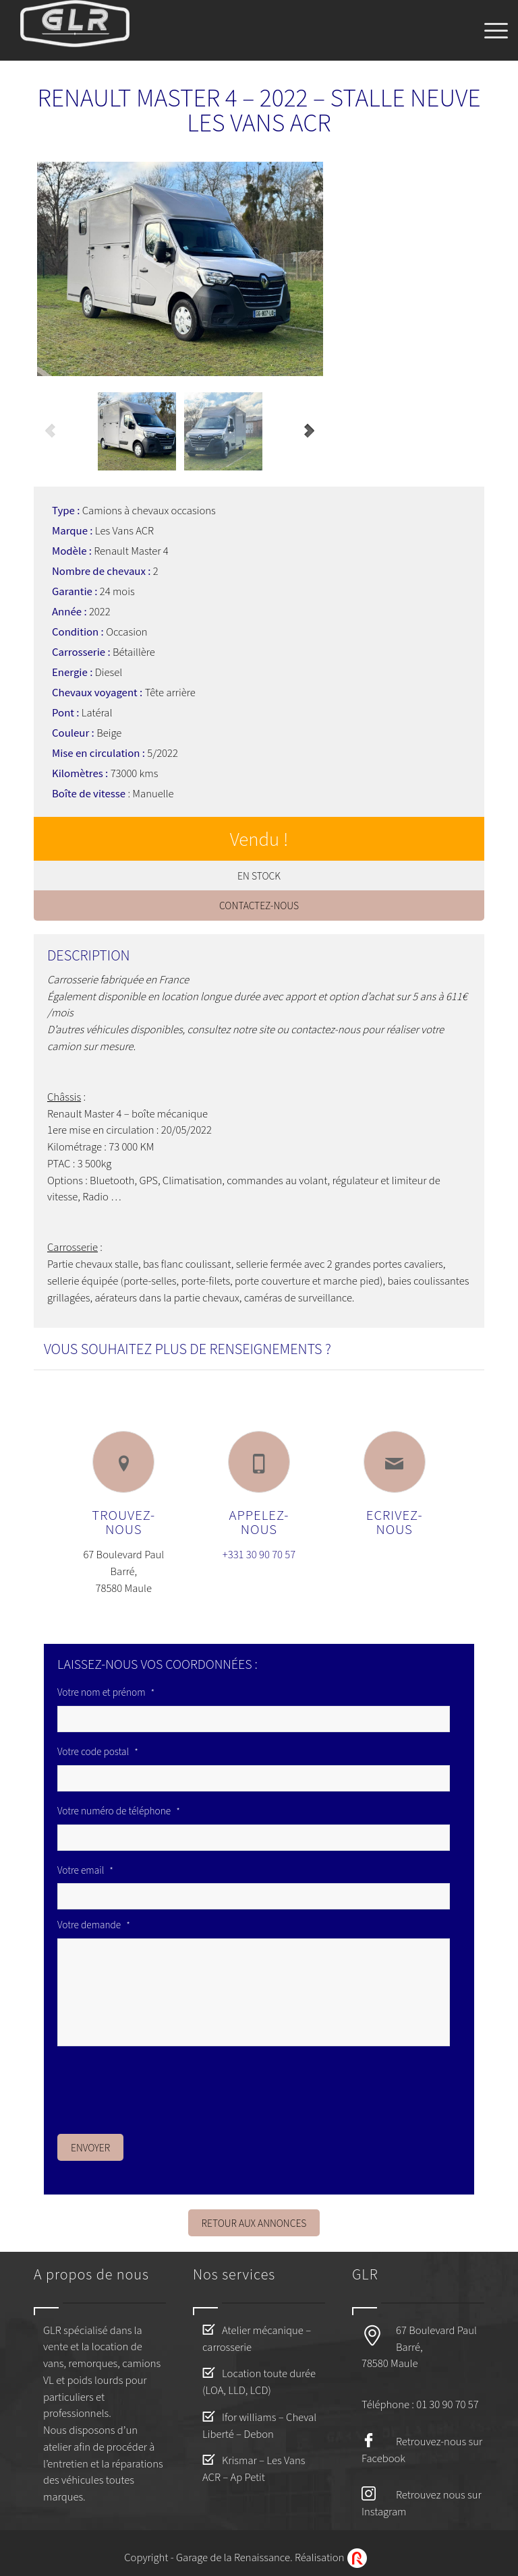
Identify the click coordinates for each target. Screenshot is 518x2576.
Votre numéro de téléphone (118, 1811)
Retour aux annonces (254, 2223)
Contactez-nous (259, 905)
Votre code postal (97, 1752)
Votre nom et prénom (105, 1692)
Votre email (85, 1870)
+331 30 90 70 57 (259, 1554)
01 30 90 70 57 (447, 2404)
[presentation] (159, 2086)
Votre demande (93, 1925)
